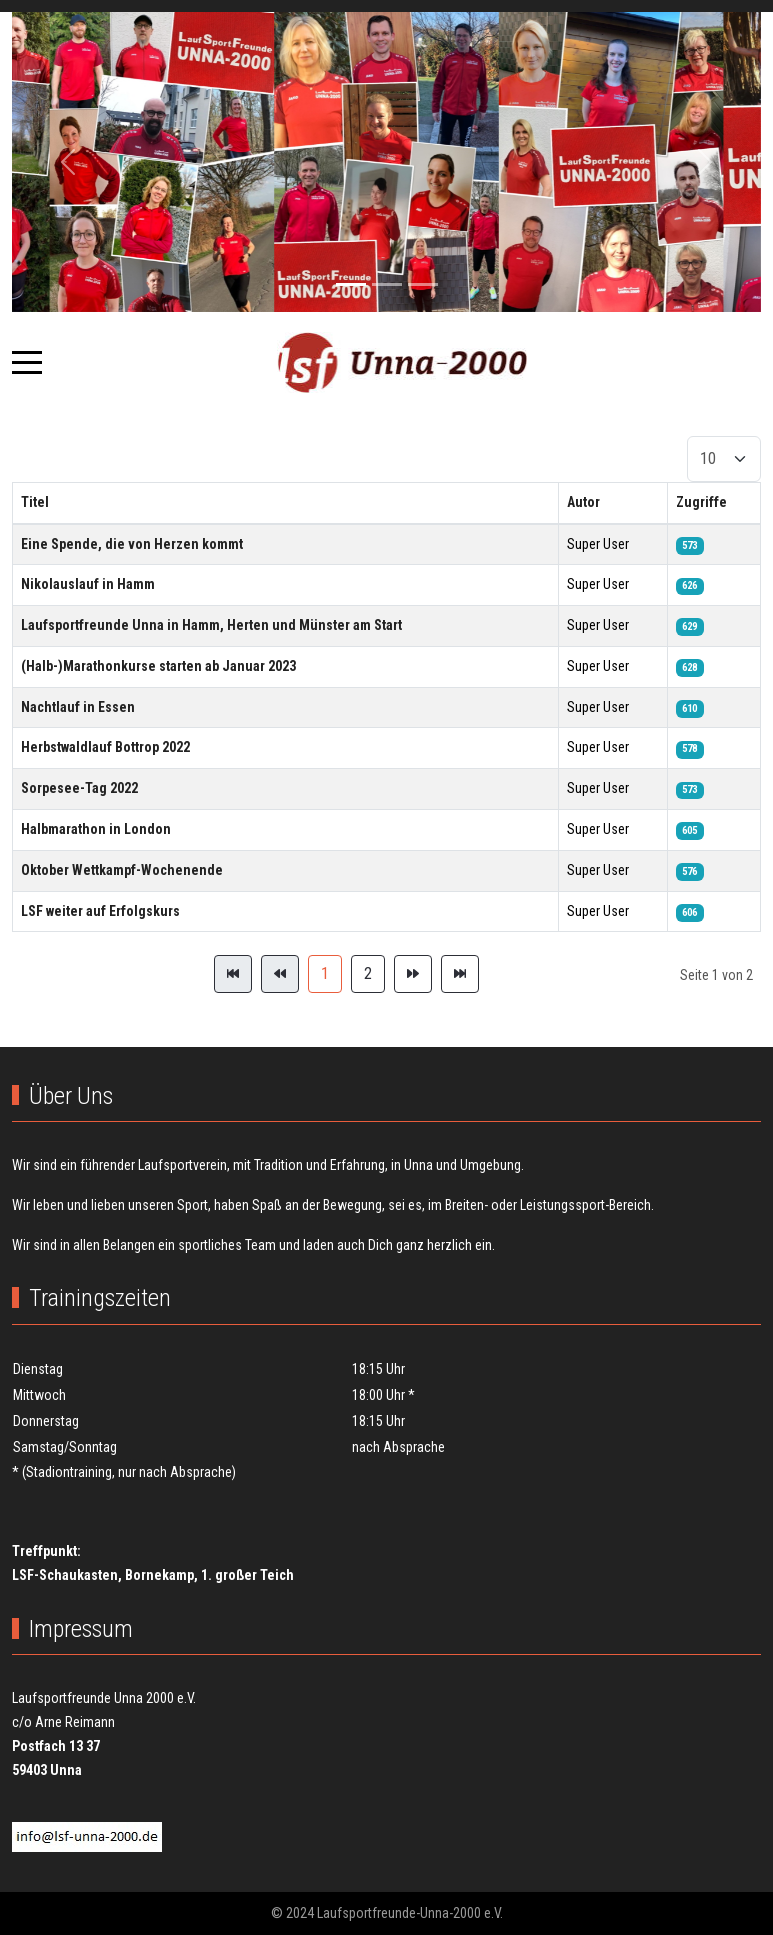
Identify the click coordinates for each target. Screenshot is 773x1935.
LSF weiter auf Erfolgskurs (100, 911)
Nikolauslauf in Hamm (88, 584)
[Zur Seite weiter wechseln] (413, 974)
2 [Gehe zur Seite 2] (368, 973)
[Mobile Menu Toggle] (27, 362)
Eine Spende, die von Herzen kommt (132, 544)
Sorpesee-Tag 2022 (79, 788)
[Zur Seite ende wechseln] (460, 974)
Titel (35, 502)
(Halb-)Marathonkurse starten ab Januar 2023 (158, 666)
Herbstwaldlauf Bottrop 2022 (105, 747)
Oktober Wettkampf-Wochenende (122, 870)
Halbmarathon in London (96, 829)
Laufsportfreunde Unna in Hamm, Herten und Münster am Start (211, 625)
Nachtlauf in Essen (78, 707)
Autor (583, 502)
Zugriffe (701, 502)
